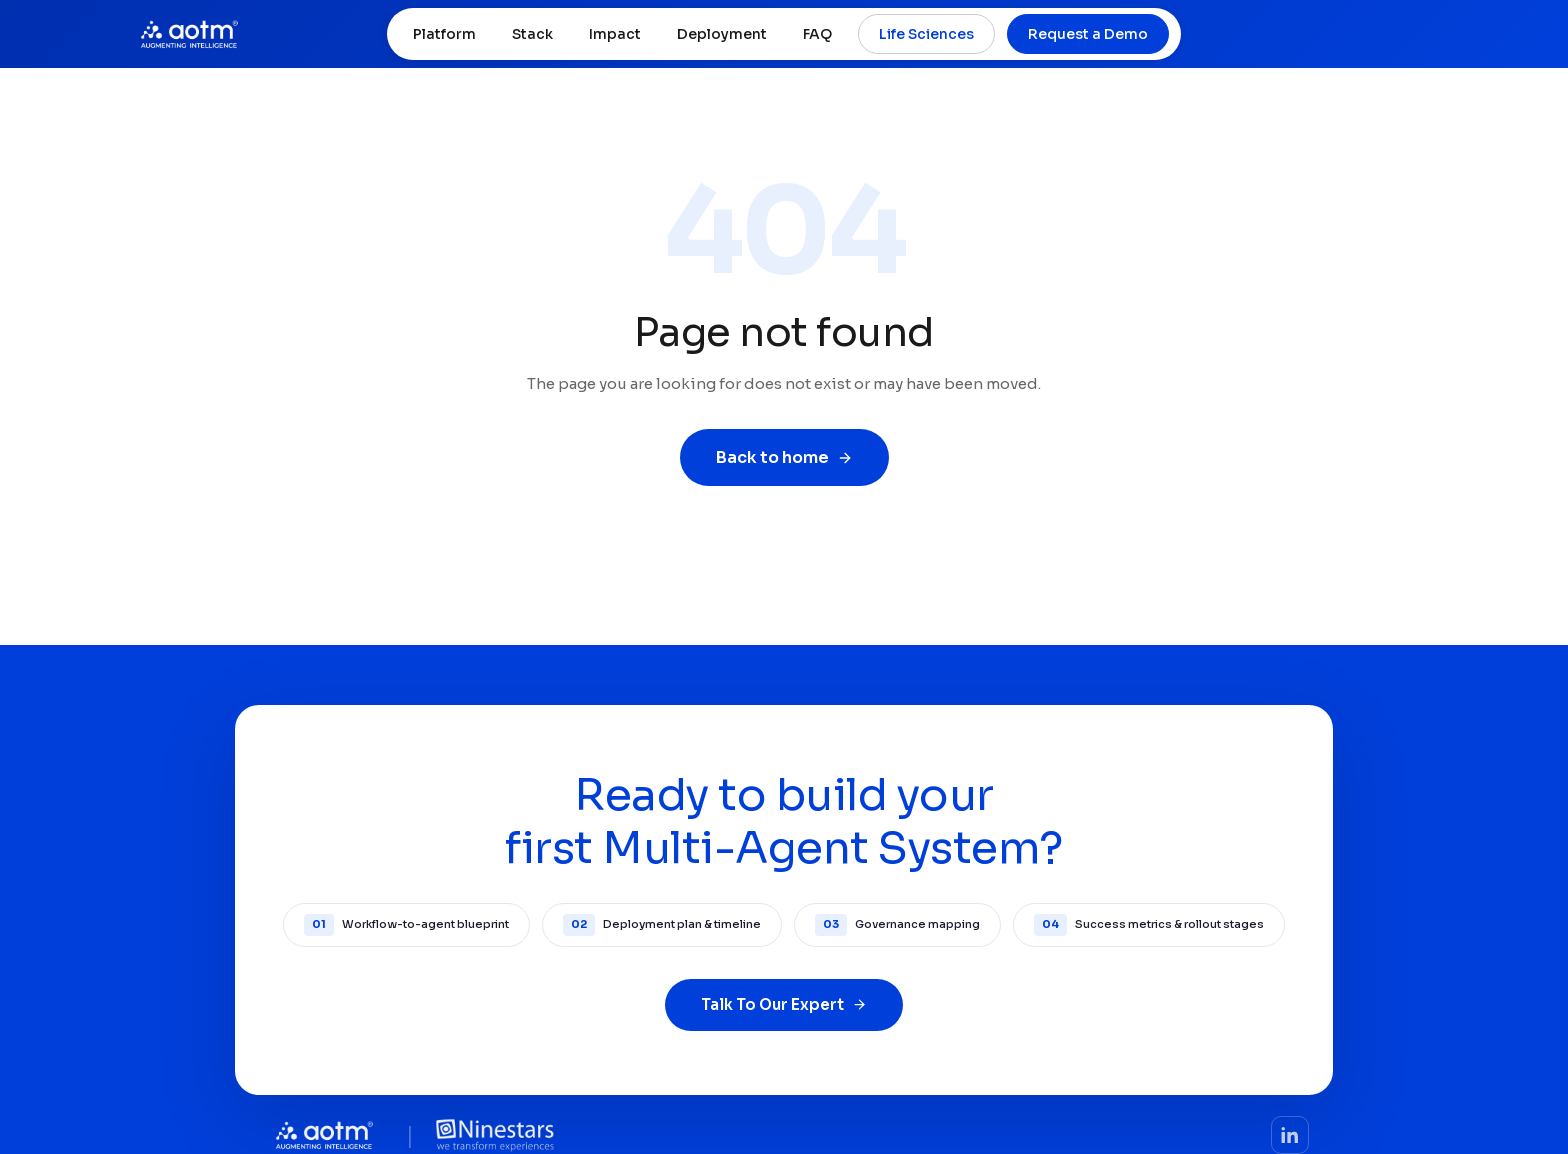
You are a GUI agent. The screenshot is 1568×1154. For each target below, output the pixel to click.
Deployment (722, 34)
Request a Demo (1088, 34)
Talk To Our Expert (784, 1004)
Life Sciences (926, 34)
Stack (532, 34)
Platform (444, 34)
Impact (615, 34)
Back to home (784, 457)
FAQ (817, 34)
